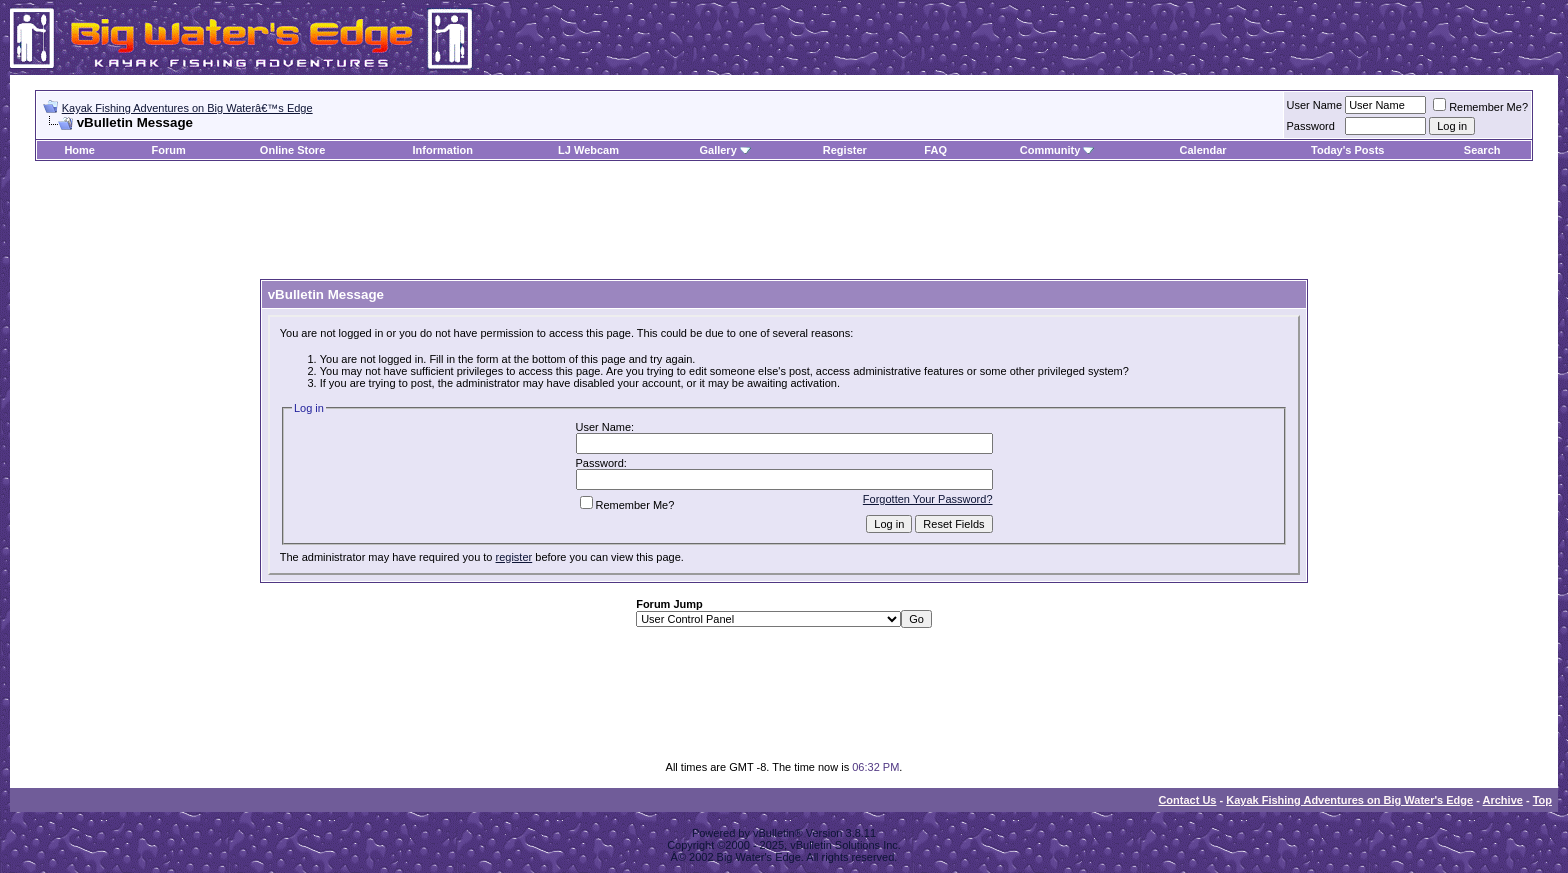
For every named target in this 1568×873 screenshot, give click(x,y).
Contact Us (1187, 800)
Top (1542, 800)
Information (443, 150)
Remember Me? (1480, 107)
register (514, 557)
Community (1057, 150)
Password (1311, 126)
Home (79, 150)
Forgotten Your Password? (928, 499)
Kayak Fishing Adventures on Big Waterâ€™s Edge (187, 108)
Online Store (292, 150)
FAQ (935, 150)
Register (845, 150)
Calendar (1203, 150)
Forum (169, 150)
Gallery (717, 150)
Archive (1503, 800)
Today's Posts (1347, 150)
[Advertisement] (784, 221)
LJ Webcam (588, 150)
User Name (1315, 105)
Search (1482, 150)
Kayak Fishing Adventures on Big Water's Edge (1349, 800)
